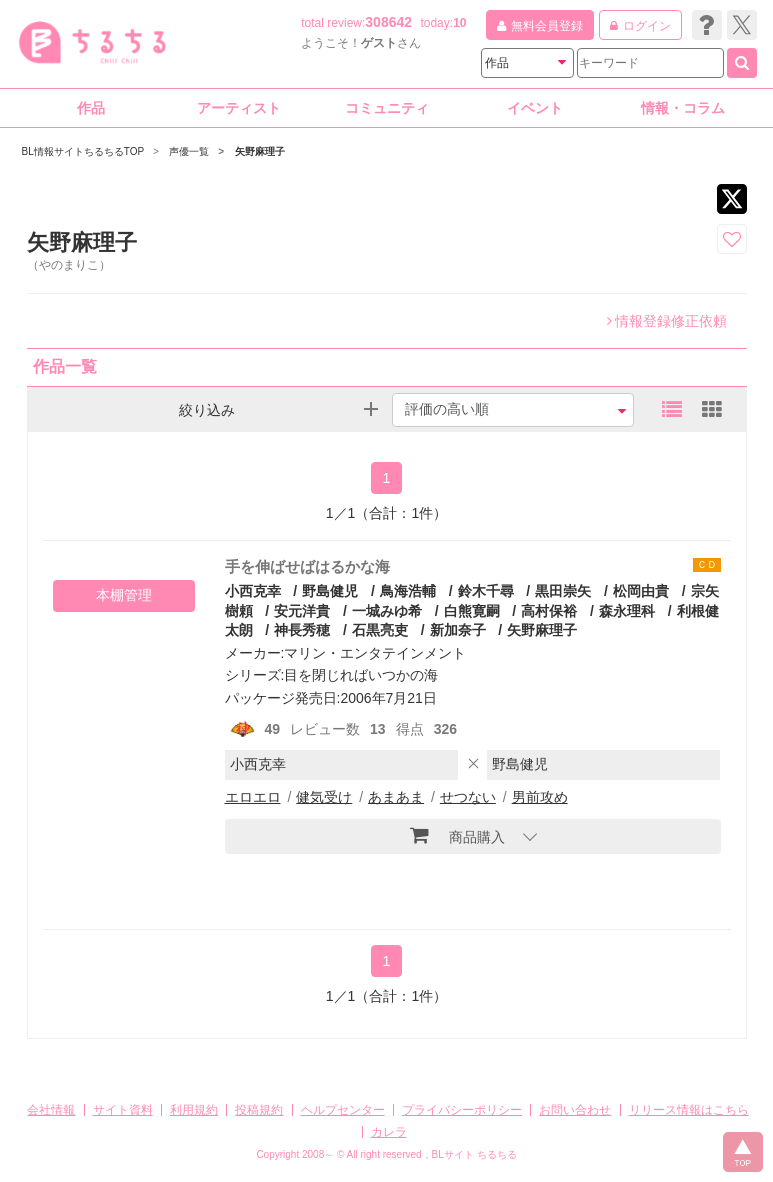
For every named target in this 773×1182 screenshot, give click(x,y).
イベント (535, 108)
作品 (91, 108)
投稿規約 (259, 1110)
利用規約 (194, 1110)
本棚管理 (124, 595)
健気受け (324, 797)
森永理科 (627, 611)
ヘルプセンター (343, 1110)
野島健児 (330, 591)
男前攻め (540, 797)
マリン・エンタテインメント (375, 653)
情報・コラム (683, 108)
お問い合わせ (575, 1110)
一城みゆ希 (387, 611)
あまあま (396, 797)
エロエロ (253, 797)
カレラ (389, 1132)
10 (459, 23)
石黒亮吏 (380, 630)
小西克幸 (253, 591)
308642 (388, 22)
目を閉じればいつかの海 (361, 675)
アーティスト (239, 108)
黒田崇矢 (563, 591)
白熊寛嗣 (472, 611)
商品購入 (457, 835)
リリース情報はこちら (689, 1110)
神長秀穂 (302, 630)
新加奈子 (458, 630)
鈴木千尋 (486, 591)
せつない (468, 797)
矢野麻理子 (542, 630)
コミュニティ (387, 108)
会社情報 (51, 1110)
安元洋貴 (302, 611)
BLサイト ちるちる (474, 1154)
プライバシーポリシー (462, 1110)
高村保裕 (549, 611)
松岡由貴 (641, 591)
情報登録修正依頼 (667, 321)
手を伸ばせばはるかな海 (307, 566)
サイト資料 (123, 1110)
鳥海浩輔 (408, 591)
